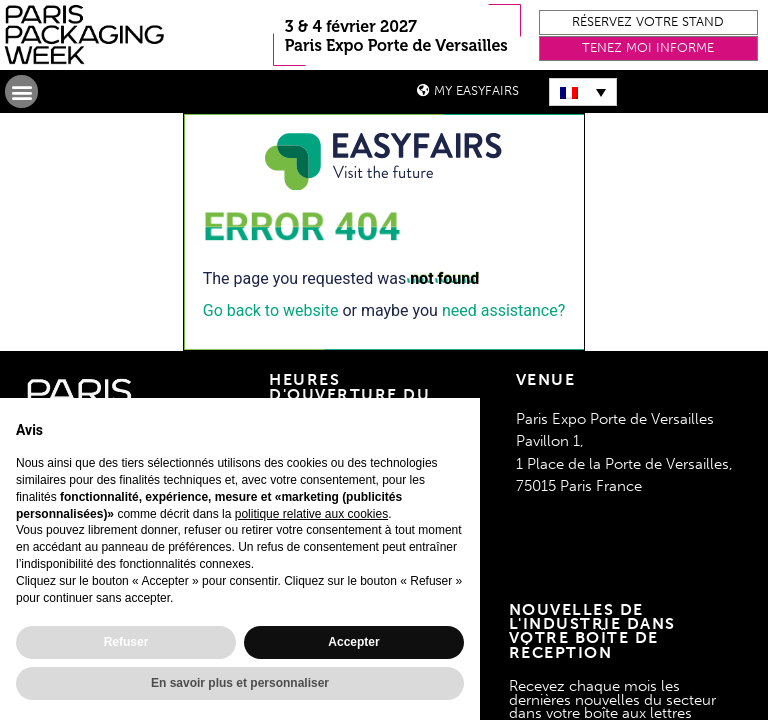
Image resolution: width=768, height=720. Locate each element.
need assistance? (503, 310)
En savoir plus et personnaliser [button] (240, 683)
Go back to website (271, 310)
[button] (649, 22)
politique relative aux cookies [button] (311, 514)
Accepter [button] (353, 642)
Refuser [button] (126, 642)
